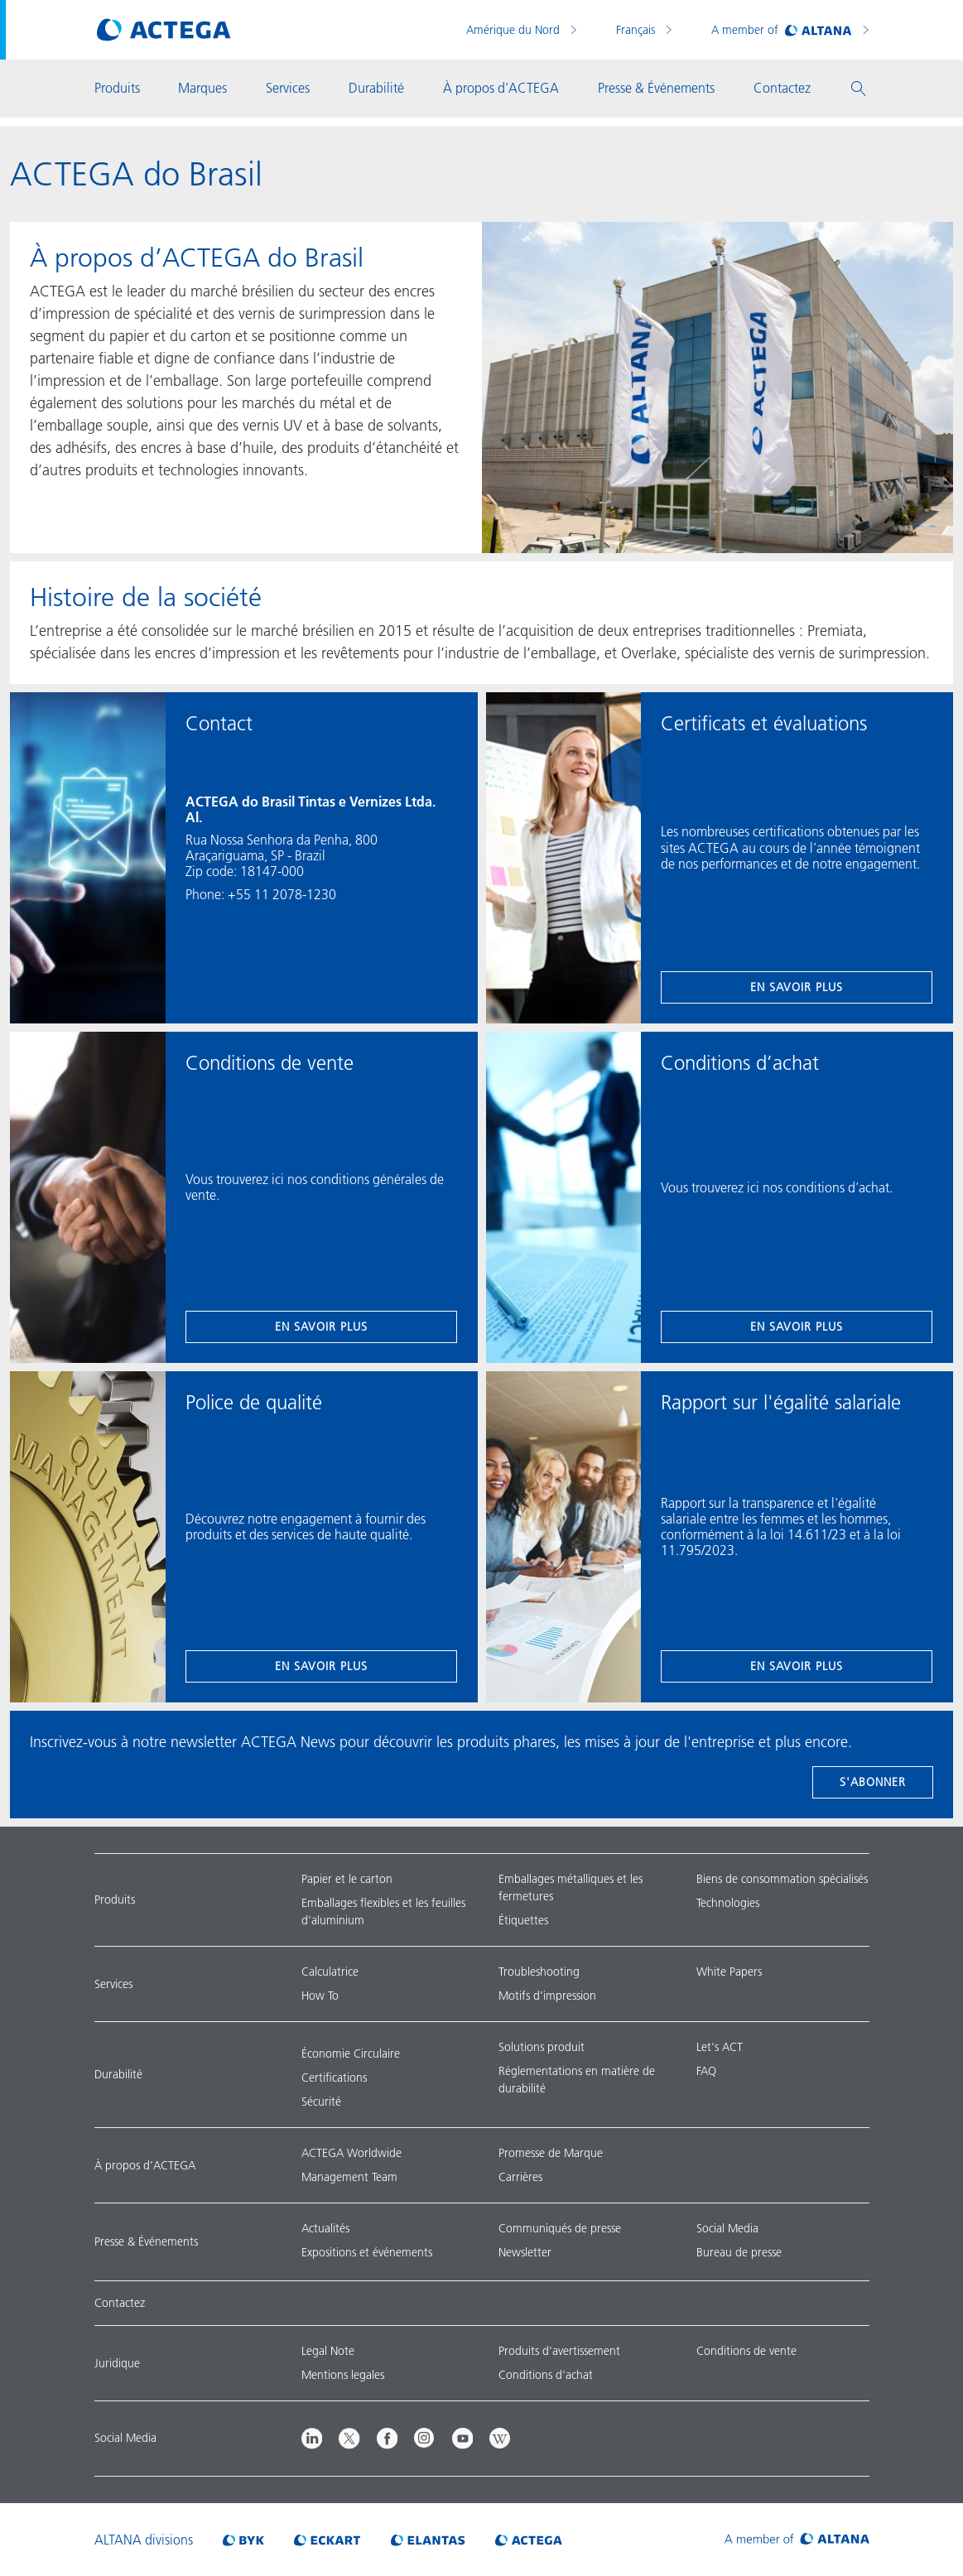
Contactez (119, 2302)
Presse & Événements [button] (656, 87)
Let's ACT (719, 2046)
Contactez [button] (782, 87)
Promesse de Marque (550, 2152)
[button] (859, 88)
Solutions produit (541, 2046)
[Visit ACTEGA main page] (164, 29)
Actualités (325, 2228)
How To (320, 1995)
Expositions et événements (366, 2252)
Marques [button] (202, 87)
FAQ (706, 2070)
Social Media (727, 2228)
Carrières (520, 2176)
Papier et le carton (346, 1878)
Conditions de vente (746, 2350)
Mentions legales (342, 2374)
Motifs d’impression (547, 1995)
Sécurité (321, 2101)
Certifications (334, 2077)
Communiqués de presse (559, 2228)
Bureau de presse (739, 2252)
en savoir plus (796, 987)
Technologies (727, 1902)
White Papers (729, 1971)
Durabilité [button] (376, 87)
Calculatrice (330, 1971)
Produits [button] (117, 87)
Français (637, 29)
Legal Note (327, 2350)
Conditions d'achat (545, 2374)
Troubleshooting (539, 1971)
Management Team (349, 2176)
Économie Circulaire (350, 2053)
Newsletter (524, 2252)
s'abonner (873, 1781)
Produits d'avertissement (559, 2350)
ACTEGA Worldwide (351, 2152)
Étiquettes (523, 1920)
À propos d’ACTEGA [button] (501, 87)
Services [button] (288, 87)
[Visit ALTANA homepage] (797, 2540)
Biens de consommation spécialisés (782, 1878)
